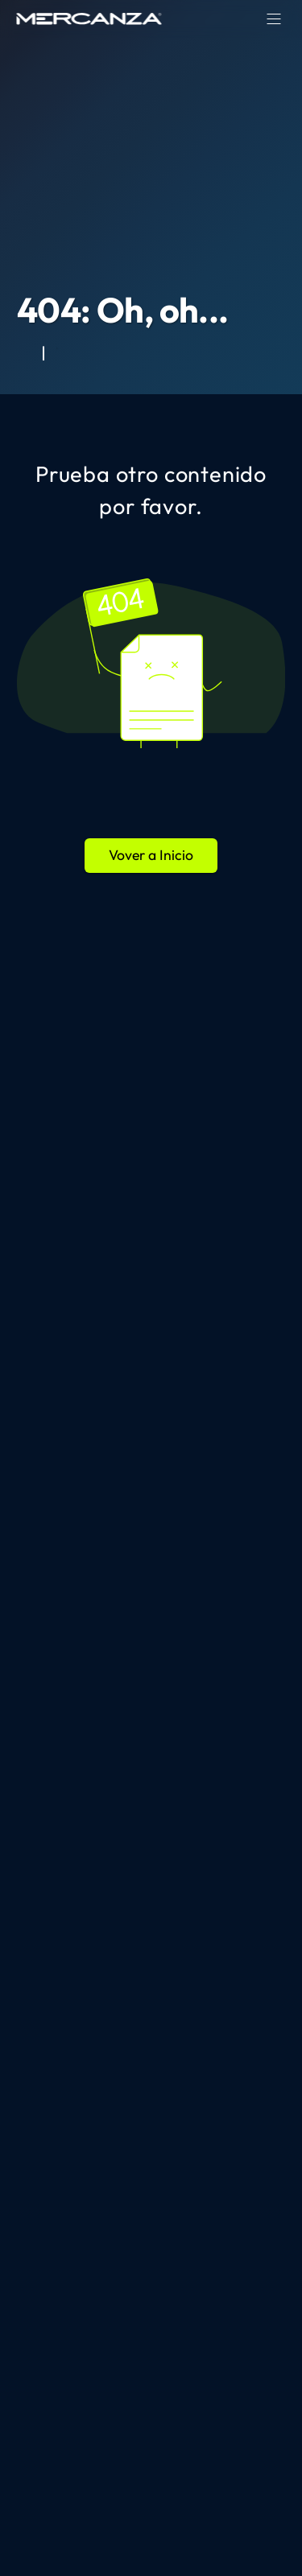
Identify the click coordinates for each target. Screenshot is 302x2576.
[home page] (89, 18)
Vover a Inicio (151, 855)
